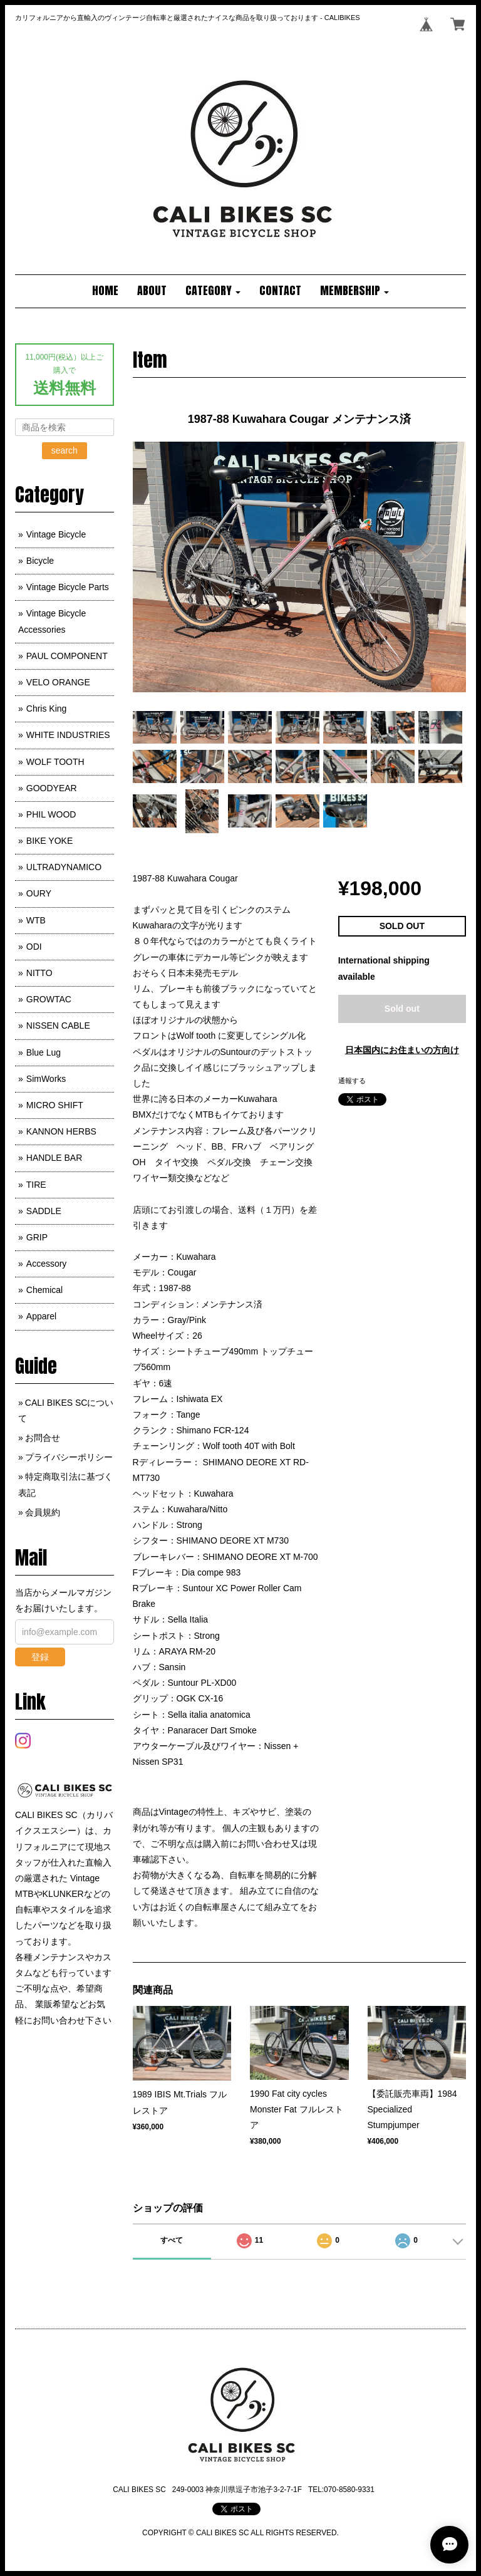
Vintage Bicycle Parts (67, 587)
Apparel (41, 1316)
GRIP (37, 1237)
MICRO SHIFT (54, 1105)
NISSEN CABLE (58, 1026)
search (64, 450)
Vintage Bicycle (56, 534)
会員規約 (42, 1512)
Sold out (402, 1009)
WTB (36, 920)
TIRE (36, 1185)
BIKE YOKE (49, 841)
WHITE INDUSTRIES (68, 735)
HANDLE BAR (54, 1158)
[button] (213, 291)
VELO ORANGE (58, 682)
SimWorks (46, 1079)
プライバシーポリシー (69, 1457)
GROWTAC (48, 999)
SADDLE (43, 1211)
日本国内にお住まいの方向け (402, 1050)
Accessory (46, 1264)
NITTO (39, 973)
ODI (34, 947)
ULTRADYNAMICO (63, 867)
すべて (171, 2240)
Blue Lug (43, 1052)
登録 (40, 1657)
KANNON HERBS (61, 1131)
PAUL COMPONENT (67, 656)
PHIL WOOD (51, 814)
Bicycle (40, 561)
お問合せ (42, 1438)
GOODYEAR (51, 788)
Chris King (46, 709)
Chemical (44, 1290)
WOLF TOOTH (55, 762)
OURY (38, 893)
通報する (352, 1080)
